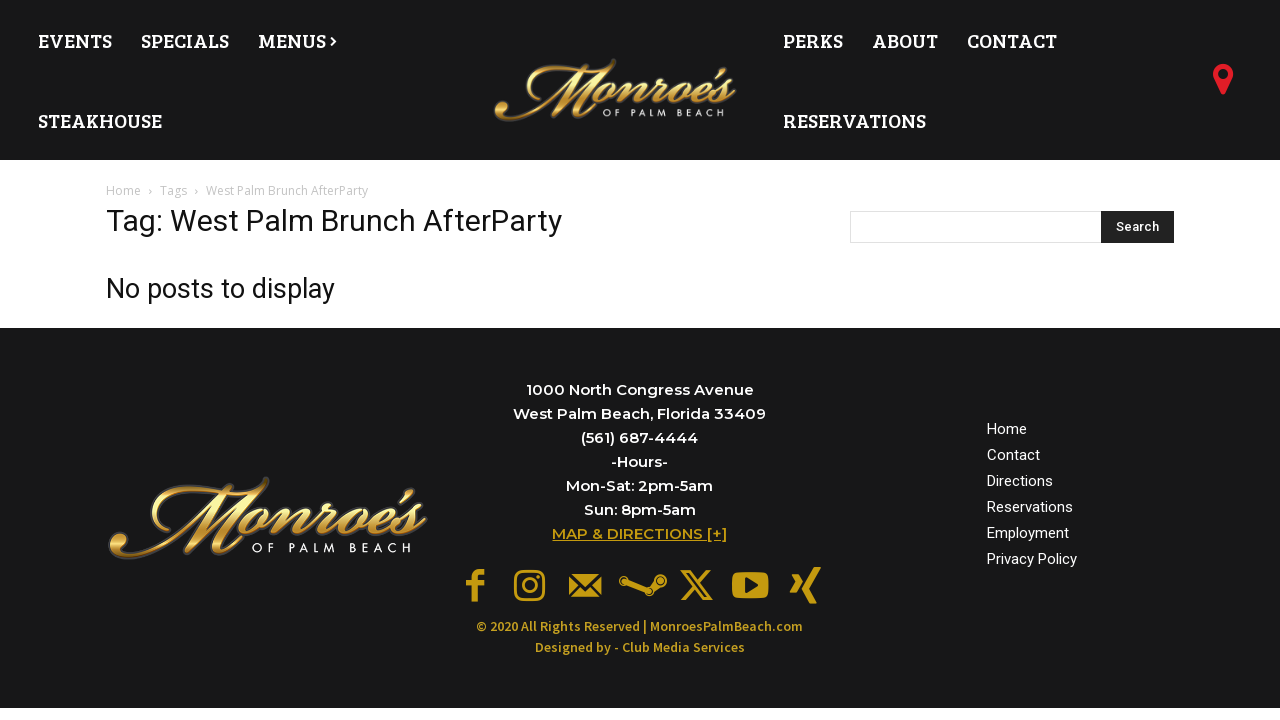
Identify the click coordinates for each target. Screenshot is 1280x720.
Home (123, 190)
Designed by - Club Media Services (640, 640)
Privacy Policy (1032, 556)
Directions (1020, 477)
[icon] (1223, 87)
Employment (1028, 529)
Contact (1013, 451)
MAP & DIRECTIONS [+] (639, 533)
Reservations (1030, 503)
